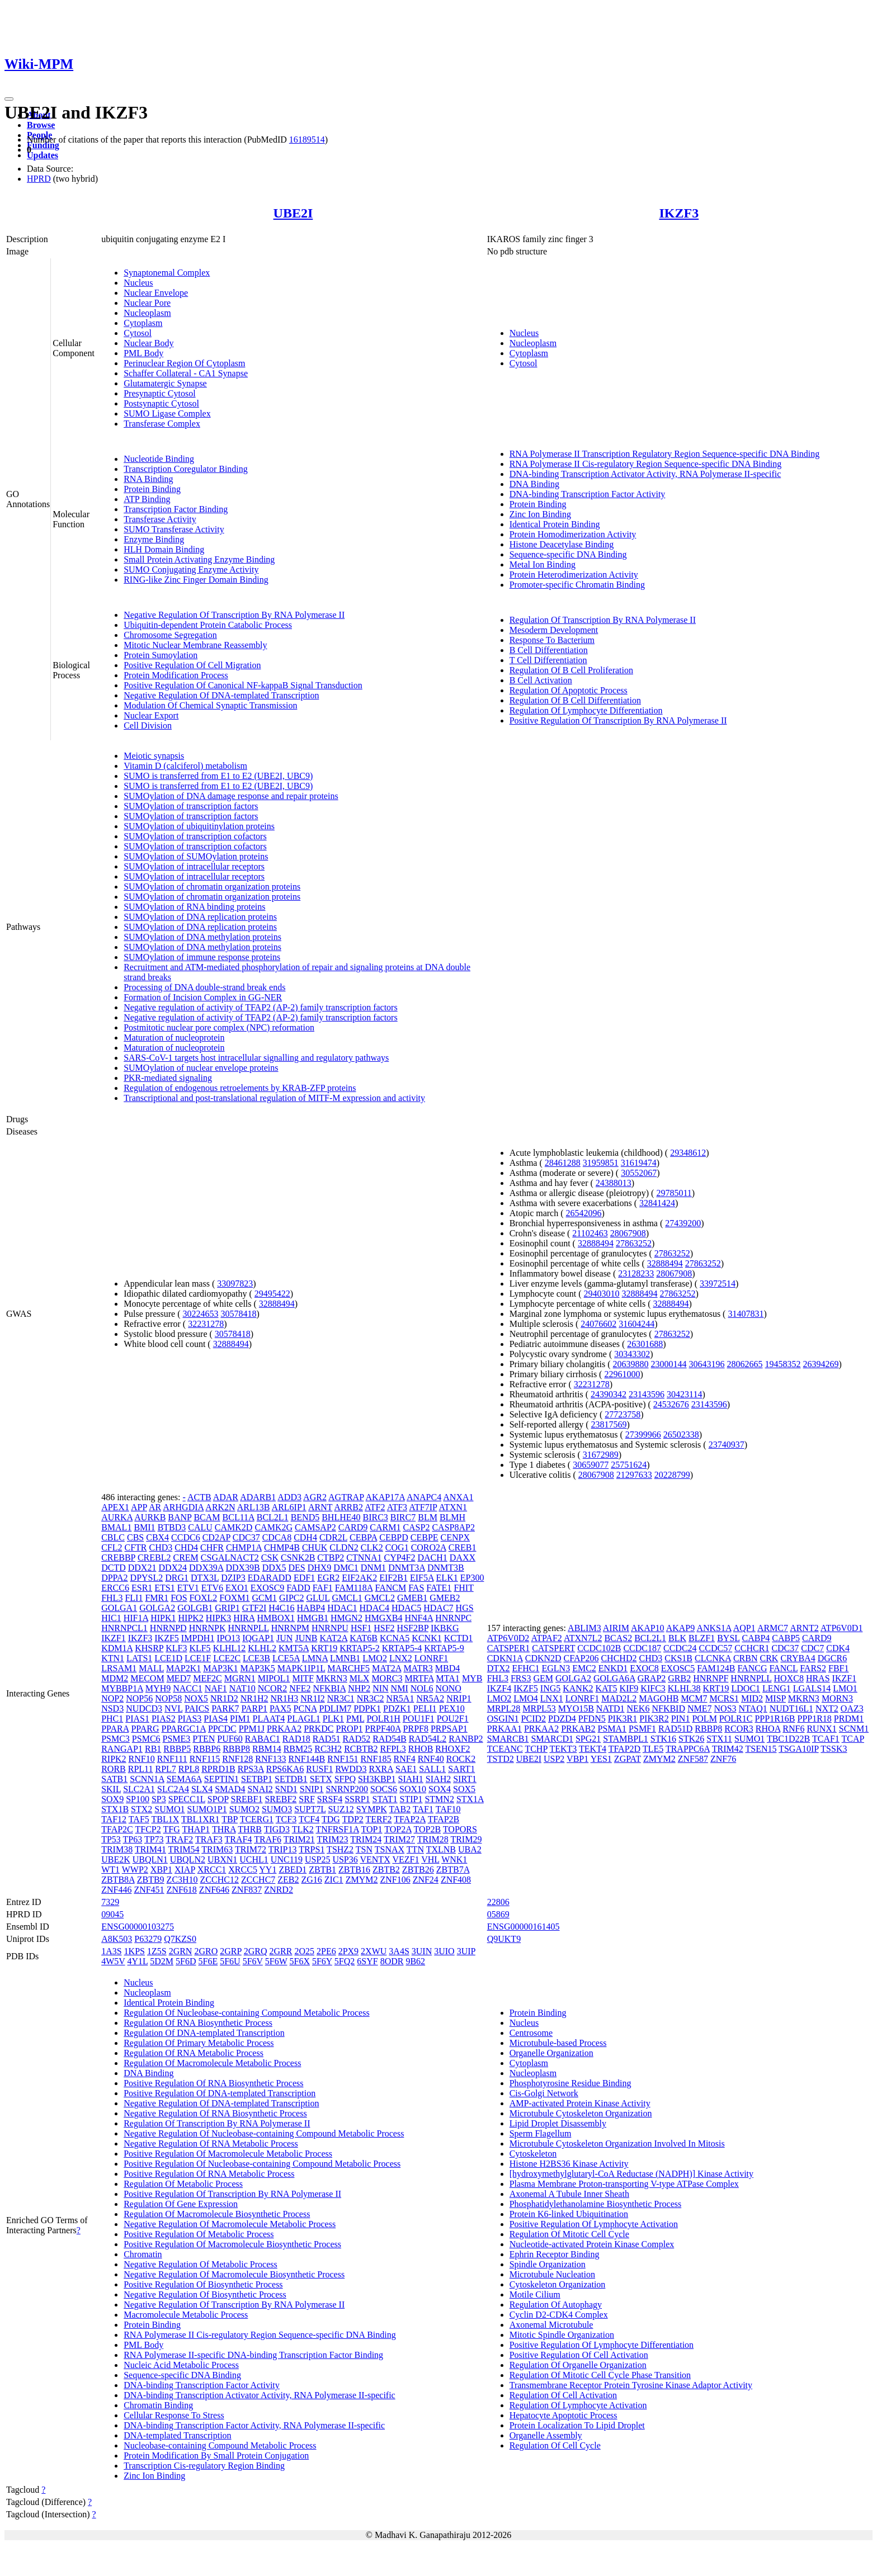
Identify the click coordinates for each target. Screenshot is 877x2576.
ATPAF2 (546, 1638)
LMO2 (374, 1658)
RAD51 (327, 1738)
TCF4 (309, 1819)
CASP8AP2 (453, 1527)
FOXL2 (204, 1598)
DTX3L (205, 1577)
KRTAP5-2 (360, 1648)
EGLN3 (555, 1668)
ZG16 (311, 1879)
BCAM (207, 1517)
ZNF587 (693, 1759)
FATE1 (438, 1587)
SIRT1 (465, 1779)
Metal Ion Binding (543, 564)
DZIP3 (233, 1577)
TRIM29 (466, 1839)
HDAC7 (438, 1608)
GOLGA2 (157, 1608)
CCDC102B (599, 1648)
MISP (775, 1698)
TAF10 (448, 1809)
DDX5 (274, 1567)
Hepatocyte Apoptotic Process (563, 2415)
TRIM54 (184, 1849)
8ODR (392, 1961)
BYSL (728, 1638)
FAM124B (716, 1668)
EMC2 (584, 1668)
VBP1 (577, 1759)
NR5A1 (400, 1698)
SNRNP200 (347, 1789)
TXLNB (441, 1849)
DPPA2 (114, 1577)
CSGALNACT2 (230, 1557)
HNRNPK (207, 1628)
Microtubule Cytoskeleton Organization (581, 2113)
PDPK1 (367, 1708)
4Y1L (138, 1961)
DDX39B (242, 1567)
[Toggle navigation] (8, 99)
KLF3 (176, 1648)
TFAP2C (117, 1829)
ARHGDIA (183, 1507)
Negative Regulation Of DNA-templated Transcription (221, 695)
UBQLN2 (187, 1859)
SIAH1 (410, 1779)
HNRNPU (330, 1628)
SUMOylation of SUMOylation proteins (196, 856)
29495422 (272, 1293)
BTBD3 (172, 1527)
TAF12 (113, 1819)
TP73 (154, 1839)
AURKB (150, 1517)
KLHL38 (684, 1688)
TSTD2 (500, 1759)
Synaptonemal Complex (167, 272)
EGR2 (328, 1577)
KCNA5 (394, 1638)
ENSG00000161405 (523, 1926)
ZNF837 (247, 1889)
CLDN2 (344, 1547)
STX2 (141, 1809)
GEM (543, 1678)
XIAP (185, 1869)
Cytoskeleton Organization (558, 2284)
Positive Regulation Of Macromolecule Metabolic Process (228, 2153)
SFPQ (345, 1779)
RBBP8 (236, 1748)
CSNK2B (298, 1557)
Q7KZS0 (180, 1939)
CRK (769, 1658)
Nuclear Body (148, 343)
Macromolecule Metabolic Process (186, 2314)
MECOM (147, 1678)
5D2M (161, 1961)
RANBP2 (466, 1738)
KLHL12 (229, 1648)
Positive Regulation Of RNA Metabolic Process (209, 2173)
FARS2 (813, 1668)
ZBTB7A (453, 1869)
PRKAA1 (504, 1728)
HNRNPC (453, 1618)
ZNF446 (116, 1889)
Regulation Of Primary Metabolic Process (199, 2043)
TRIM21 (299, 1839)
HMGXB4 (384, 1618)
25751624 (629, 1464)
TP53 (111, 1839)
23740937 (726, 1444)
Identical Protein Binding (555, 524)
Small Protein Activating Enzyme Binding (199, 559)
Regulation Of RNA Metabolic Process (193, 2053)
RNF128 (237, 1759)
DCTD (113, 1567)
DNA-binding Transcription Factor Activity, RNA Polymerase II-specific (254, 2425)
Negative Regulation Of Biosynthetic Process (205, 2294)
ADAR (225, 1497)
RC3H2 (328, 1748)
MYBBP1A (122, 1688)
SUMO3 (277, 1809)
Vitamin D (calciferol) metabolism (185, 766)
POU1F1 (419, 1718)
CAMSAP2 (315, 1527)
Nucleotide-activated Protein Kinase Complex (592, 2244)
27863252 (634, 1243)
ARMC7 (772, 1628)
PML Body (143, 353)
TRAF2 (179, 1839)
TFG (171, 1829)
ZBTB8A (118, 1879)
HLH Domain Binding (164, 549)
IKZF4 (499, 1688)
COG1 (397, 1547)
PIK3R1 (622, 1718)
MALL (151, 1668)
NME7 (699, 1708)
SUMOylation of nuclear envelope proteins (201, 1067)
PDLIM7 (335, 1708)
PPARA (115, 1728)
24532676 (671, 1404)
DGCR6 (832, 1658)
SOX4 (439, 1789)
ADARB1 (258, 1497)
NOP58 (168, 1698)
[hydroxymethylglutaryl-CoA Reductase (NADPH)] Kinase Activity (631, 2173)
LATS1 (139, 1658)
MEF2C (207, 1678)
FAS (416, 1587)
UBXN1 (222, 1859)
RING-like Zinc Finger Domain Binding (196, 579)
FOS (179, 1598)
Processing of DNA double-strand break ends (204, 987)
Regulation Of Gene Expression (181, 2204)
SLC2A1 (139, 1789)
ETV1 (188, 1587)
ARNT (320, 1507)
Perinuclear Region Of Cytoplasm (184, 363)
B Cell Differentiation (549, 650)
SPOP (218, 1799)
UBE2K (115, 1859)
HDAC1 (342, 1608)
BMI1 (144, 1527)
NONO (448, 1688)
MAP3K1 (220, 1668)
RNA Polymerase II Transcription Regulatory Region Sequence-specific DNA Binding (665, 454)
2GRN (180, 1951)
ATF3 (397, 1507)
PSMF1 (642, 1728)
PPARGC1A (184, 1728)
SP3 (159, 1799)
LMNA (315, 1658)
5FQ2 (344, 1961)
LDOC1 (746, 1688)
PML (355, 1718)
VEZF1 (405, 1859)
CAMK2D (234, 1527)
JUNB (306, 1638)
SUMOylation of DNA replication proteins (200, 916)
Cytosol (138, 333)
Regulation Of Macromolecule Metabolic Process (212, 2063)
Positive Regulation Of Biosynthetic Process (203, 2284)
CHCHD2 (618, 1658)
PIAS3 (190, 1718)
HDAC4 (374, 1608)
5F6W (276, 1961)
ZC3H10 (182, 1879)
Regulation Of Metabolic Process (183, 2184)
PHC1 (112, 1718)
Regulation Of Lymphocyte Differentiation (586, 710)
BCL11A (238, 1517)
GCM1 (264, 1598)
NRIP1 (458, 1698)
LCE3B (256, 1658)
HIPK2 (191, 1618)
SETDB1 (291, 1779)
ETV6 (212, 1587)
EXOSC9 (267, 1587)
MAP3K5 (257, 1668)
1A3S (111, 1951)
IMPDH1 (198, 1638)
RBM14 (266, 1748)
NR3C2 (370, 1698)
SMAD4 (230, 1789)
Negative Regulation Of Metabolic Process (200, 2264)
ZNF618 (182, 1889)
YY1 (267, 1869)
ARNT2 (804, 1628)
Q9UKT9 (504, 1939)
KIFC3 (652, 1688)
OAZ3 (852, 1708)
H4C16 (281, 1608)
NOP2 (112, 1698)
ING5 (550, 1688)
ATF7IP (423, 1507)
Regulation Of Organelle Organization (578, 2365)
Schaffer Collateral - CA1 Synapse (186, 373)
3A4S (399, 1951)
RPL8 (188, 1769)
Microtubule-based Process (558, 2043)
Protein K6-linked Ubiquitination (569, 2214)
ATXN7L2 (583, 1638)
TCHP (536, 1748)
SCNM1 (854, 1728)
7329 (110, 1902)
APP (139, 1507)
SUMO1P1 (207, 1809)
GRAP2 (652, 1678)
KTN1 (112, 1658)
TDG (331, 1819)
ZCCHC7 (258, 1879)
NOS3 (725, 1708)
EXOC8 (644, 1668)
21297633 (634, 1475)
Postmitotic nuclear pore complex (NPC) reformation (219, 1027)
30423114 (684, 1394)
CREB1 (463, 1547)
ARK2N (220, 1507)
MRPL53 (539, 1708)
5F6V (253, 1961)
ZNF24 (425, 1879)
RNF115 (205, 1759)
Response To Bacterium (552, 640)
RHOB (420, 1748)
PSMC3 (115, 1738)
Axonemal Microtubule (551, 2324)
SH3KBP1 (377, 1779)
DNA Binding (534, 484)
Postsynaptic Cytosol (161, 403)
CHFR (212, 1547)
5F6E (208, 1961)
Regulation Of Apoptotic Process (569, 690)
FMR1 (156, 1598)
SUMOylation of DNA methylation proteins (202, 937)
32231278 (206, 1324)
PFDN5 (592, 1718)
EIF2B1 (393, 1577)
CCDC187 (642, 1648)
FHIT (463, 1587)
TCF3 (286, 1819)
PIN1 (680, 1718)
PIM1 (240, 1718)
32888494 (277, 1303)
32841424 (657, 1203)
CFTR (136, 1547)
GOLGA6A (614, 1678)
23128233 (636, 1273)
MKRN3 (331, 1678)
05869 (498, 1914)
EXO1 (236, 1587)
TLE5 (653, 1748)
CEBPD (393, 1537)
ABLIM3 (584, 1628)
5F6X (300, 1961)
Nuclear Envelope (156, 292)
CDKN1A (505, 1658)
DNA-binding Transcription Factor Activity (588, 494)
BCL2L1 (273, 1517)
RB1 (153, 1748)
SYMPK (371, 1809)
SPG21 (588, 1738)
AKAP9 (680, 1628)
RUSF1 (319, 1769)
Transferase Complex (162, 423)
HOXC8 (789, 1678)
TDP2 (353, 1819)
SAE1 (406, 1769)
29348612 (688, 1152)
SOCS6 (383, 1789)
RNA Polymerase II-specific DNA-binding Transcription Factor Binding (253, 2355)
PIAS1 (137, 1718)
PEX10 (452, 1708)
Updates (42, 155)
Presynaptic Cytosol (159, 393)
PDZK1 (397, 1708)
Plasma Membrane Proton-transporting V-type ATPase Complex (624, 2184)
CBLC (113, 1537)
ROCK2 (460, 1759)
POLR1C (736, 1718)
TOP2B (427, 1829)
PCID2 (533, 1718)
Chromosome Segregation (170, 635)
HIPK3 (218, 1618)
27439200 (683, 1223)
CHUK (314, 1547)
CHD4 (186, 1547)
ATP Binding (147, 499)
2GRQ (255, 1951)
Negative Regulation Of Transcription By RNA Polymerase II (234, 615)
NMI (399, 1688)
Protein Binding (152, 489)
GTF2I (254, 1608)
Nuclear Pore (147, 303)
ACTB (199, 1497)
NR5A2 (430, 1698)
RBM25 (298, 1748)
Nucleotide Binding (159, 459)
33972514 (717, 1283)
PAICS (197, 1708)
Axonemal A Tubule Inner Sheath (569, 2194)
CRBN (745, 1658)
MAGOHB (658, 1698)
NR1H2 (254, 1698)
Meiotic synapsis (154, 755)
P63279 (148, 1939)
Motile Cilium (535, 2294)
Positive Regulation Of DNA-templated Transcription (219, 2093)
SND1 (286, 1789)
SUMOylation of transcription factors (191, 806)
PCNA (305, 1708)
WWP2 (135, 1869)
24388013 (613, 1183)
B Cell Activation (541, 680)
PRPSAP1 (449, 1728)
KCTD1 (458, 1638)
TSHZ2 (340, 1849)
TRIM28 (433, 1839)
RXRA (381, 1769)
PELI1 (425, 1708)
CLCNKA (713, 1658)
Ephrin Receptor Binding (555, 2254)
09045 (112, 1914)
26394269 (821, 1364)
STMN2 (439, 1799)
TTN (415, 1849)
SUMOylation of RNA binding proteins (194, 906)
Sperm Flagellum (541, 2133)
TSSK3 (834, 1748)
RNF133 (270, 1759)
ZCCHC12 (219, 1879)
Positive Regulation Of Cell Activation (579, 2355)
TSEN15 (760, 1748)
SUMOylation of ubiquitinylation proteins (199, 826)
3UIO (444, 1951)
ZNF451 (149, 1889)
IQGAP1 (258, 1638)
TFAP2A (410, 1819)
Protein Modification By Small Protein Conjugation (216, 2455)
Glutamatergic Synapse (165, 383)
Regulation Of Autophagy (556, 2304)
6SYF (367, 1961)
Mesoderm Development (554, 630)
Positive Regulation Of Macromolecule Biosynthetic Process (232, 2244)
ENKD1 (613, 1668)
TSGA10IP (798, 1748)
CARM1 (385, 1527)
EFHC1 (526, 1668)
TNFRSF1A (337, 1829)
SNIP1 (312, 1789)
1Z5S (157, 1951)
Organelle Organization (551, 2053)
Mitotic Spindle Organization (562, 2334)
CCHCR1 (751, 1648)
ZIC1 (333, 1879)
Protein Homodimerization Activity (573, 534)
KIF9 (629, 1688)
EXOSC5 (678, 1668)
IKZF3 (679, 213)
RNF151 (342, 1759)
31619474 (639, 1163)
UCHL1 (253, 1859)
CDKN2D (543, 1658)
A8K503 (116, 1939)
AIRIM (616, 1628)
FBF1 (838, 1668)
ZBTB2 (386, 1869)
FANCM (390, 1587)
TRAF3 (209, 1839)
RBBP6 (206, 1748)
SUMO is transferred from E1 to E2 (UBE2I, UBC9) (218, 776)
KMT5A (294, 1648)
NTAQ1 (753, 1708)
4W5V (113, 1961)
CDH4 (305, 1537)
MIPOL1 (274, 1678)
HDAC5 (406, 1608)
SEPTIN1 (221, 1779)
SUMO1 (169, 1809)
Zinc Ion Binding (540, 514)
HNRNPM (290, 1628)
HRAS (818, 1678)
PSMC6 (146, 1738)
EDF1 (304, 1577)
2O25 (304, 1951)
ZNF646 (214, 1889)
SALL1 (432, 1769)
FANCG (752, 1668)
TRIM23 (332, 1839)
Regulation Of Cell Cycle (555, 2445)
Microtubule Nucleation (552, 2274)
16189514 (307, 139)
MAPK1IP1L (301, 1668)
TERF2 (379, 1819)
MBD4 (447, 1668)
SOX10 (412, 1789)
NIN (380, 1688)
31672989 (601, 1454)
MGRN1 (240, 1678)
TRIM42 (727, 1748)
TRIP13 (282, 1849)
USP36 (344, 1859)
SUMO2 (244, 1809)
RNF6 (793, 1728)
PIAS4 (216, 1718)
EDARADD (269, 1577)
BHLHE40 (341, 1517)
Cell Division (148, 725)
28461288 (563, 1163)
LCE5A (286, 1658)
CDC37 (246, 1537)
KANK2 (578, 1688)
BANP (179, 1517)
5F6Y (322, 1961)
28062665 (745, 1364)
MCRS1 (724, 1698)
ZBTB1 (322, 1869)
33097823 (235, 1283)
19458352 (783, 1364)
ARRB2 (348, 1507)
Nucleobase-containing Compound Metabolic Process (220, 2445)
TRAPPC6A (688, 1748)
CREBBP (118, 1557)
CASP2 (416, 1527)
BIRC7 (403, 1517)
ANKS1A (713, 1628)
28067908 (628, 1233)
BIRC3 (375, 1517)
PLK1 (333, 1718)
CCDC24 (680, 1648)
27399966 (643, 1434)
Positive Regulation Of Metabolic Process (199, 2234)
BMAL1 (116, 1527)
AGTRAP (346, 1497)
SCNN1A (147, 1779)
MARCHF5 (348, 1668)
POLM (704, 1718)
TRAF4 (238, 1839)
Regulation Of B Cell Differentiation (575, 700)
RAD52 (356, 1738)
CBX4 (157, 1537)
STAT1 (385, 1799)
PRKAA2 (284, 1728)
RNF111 (172, 1759)
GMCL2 (380, 1598)
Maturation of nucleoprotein (174, 1037)
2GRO (206, 1951)
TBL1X (166, 1819)
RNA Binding (148, 479)
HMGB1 (312, 1618)
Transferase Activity (160, 519)
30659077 (591, 1464)
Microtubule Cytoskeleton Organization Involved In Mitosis (617, 2143)
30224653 (200, 1313)
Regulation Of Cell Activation (563, 2395)
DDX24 (172, 1567)
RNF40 (431, 1759)
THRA (224, 1829)
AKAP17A (385, 1497)
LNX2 (400, 1658)
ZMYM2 (362, 1879)
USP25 (317, 1859)
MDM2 (114, 1678)
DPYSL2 (146, 1577)
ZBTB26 (418, 1869)
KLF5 (199, 1648)
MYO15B (576, 1708)
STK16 (663, 1738)
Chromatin (143, 2254)
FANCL (783, 1668)
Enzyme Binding (154, 539)
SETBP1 (256, 1779)
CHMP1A (244, 1547)
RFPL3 (393, 1748)
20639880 (631, 1364)
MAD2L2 (618, 1698)
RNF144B (306, 1759)
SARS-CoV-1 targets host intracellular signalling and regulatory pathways (256, 1057)
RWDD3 (350, 1769)
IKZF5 (166, 1638)
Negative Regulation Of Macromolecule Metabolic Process (230, 2224)
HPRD (39, 178)
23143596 (646, 1394)
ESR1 (141, 1587)
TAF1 (423, 1809)
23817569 (609, 1424)
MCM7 (694, 1698)
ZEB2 (288, 1879)
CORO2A (428, 1547)
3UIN (422, 1951)
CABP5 (786, 1638)
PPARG (145, 1728)
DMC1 (345, 1567)
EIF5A (422, 1577)
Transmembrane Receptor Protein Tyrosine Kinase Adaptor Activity (631, 2385)
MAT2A (386, 1668)
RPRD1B (218, 1769)
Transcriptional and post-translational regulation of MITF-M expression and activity (274, 1098)
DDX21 (142, 1567)
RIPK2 (113, 1759)
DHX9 (320, 1567)
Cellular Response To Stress (174, 2415)
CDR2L (333, 1537)
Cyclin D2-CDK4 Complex (559, 2314)
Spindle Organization (548, 2264)
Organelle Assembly (546, 2435)
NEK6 (638, 1708)
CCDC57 (716, 1648)
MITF (303, 1678)
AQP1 (744, 1628)
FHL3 (111, 1598)
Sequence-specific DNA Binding (568, 554)
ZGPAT (627, 1759)
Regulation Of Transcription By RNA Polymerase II (603, 620)
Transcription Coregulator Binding (186, 469)
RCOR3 (738, 1728)
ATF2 (375, 1507)
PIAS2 (164, 1718)
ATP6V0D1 (842, 1628)
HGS (465, 1608)
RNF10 (142, 1759)
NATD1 (610, 1708)
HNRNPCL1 (124, 1628)
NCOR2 (272, 1688)
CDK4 (838, 1648)
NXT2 (826, 1708)
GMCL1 (347, 1598)
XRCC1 (212, 1869)
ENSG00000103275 (137, 1926)
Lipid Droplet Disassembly (558, 2123)
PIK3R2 (653, 1718)
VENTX (375, 1859)
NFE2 (299, 1688)
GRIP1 (227, 1608)
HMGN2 (346, 1618)
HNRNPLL (248, 1628)
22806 (498, 1902)
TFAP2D (625, 1748)
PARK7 (225, 1708)
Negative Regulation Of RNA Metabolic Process (211, 2143)
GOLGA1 (119, 1608)
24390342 (608, 1394)
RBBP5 (177, 1748)
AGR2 (315, 1497)
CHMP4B (282, 1547)
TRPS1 (311, 1849)
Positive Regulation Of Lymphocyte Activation (594, 2224)
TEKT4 (592, 1748)
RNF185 (375, 1759)
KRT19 (324, 1648)
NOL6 (422, 1688)
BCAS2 (618, 1638)
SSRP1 (357, 1799)
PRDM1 (849, 1718)
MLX (360, 1678)
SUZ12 (340, 1809)
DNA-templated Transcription (177, 2435)
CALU (200, 1527)
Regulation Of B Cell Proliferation (571, 670)
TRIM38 (117, 1849)
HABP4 (311, 1608)
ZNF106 (395, 1879)
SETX (321, 1779)
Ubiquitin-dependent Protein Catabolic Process (208, 625)
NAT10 (242, 1688)
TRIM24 (365, 1839)
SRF (306, 1799)
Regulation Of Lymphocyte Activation (578, 2405)
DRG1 (176, 1577)
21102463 (589, 1233)
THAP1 (196, 1829)
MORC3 (386, 1678)
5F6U (230, 1961)
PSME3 (177, 1738)
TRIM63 (217, 1849)
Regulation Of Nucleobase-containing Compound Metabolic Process (246, 2012)
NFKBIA (329, 1688)
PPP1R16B (775, 1718)
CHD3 (161, 1547)
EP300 (472, 1577)
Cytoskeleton (533, 2153)
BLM (427, 1517)
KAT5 (606, 1688)
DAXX (462, 1557)
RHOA (768, 1728)
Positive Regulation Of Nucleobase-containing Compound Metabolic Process (262, 2163)
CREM (185, 1557)
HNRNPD (168, 1628)
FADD (298, 1587)
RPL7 (165, 1769)
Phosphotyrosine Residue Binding (570, 2083)
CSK (270, 1557)
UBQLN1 (150, 1859)
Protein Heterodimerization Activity (574, 574)
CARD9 (352, 1527)
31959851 (601, 1163)
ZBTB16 (354, 1869)
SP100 (137, 1799)
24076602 (598, 1324)
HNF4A (418, 1618)
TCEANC (505, 1748)
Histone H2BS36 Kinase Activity (569, 2163)
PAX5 (280, 1708)
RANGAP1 (122, 1748)
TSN (364, 1849)
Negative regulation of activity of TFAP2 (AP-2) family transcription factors (261, 1007)
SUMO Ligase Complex (167, 413)
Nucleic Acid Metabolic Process (181, 2365)
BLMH (452, 1517)
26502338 (681, 1434)
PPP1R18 (814, 1718)
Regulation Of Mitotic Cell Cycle (569, 2234)
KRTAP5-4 (402, 1648)
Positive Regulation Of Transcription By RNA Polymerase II (618, 720)
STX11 (719, 1738)
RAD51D (675, 1728)
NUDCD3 (144, 1708)
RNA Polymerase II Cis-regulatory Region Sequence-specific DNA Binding (646, 464)
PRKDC (318, 1728)
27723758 (622, 1414)
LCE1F (198, 1658)
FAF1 (323, 1587)
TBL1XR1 (200, 1819)
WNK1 (454, 1859)
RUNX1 (821, 1728)
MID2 (752, 1698)
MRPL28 (504, 1708)
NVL (173, 1708)
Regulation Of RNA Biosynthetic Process (198, 2022)
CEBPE (424, 1537)
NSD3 (112, 1708)
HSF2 (384, 1628)
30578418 (238, 1313)
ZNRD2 (278, 1889)
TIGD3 (277, 1829)
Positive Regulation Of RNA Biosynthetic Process (213, 2083)
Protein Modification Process (176, 675)
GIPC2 (291, 1598)
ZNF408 (456, 1879)
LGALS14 (812, 1688)
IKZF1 (113, 1638)
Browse (41, 125)
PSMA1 (612, 1728)
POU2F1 (453, 1718)
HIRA (243, 1618)
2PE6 (326, 1951)
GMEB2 (445, 1598)
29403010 (602, 1293)
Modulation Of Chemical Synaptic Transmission (210, 705)
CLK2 (372, 1547)
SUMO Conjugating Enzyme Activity (191, 569)
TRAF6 (267, 1839)
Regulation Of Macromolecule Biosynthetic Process (217, 2214)
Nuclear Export (151, 715)
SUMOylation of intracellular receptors (194, 866)
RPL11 (140, 1769)
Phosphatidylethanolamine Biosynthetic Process (596, 2204)
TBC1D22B (788, 1738)
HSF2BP (412, 1628)
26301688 (645, 1344)
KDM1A (117, 1648)
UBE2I (293, 213)
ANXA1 (458, 1497)
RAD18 (296, 1738)
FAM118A (354, 1587)
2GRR (281, 1951)
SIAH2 (438, 1779)
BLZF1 (702, 1638)
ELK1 (447, 1577)
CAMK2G (273, 1527)
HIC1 (111, 1618)
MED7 (179, 1678)
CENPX (455, 1537)
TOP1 (372, 1829)
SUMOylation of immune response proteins (202, 957)
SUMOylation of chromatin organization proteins (212, 886)
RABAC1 (262, 1738)
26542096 (584, 1213)
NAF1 (216, 1688)
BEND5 (305, 1517)
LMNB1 (345, 1658)
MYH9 (158, 1688)
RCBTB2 (361, 1748)
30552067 (639, 1173)
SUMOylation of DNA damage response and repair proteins (231, 796)
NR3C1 (341, 1698)
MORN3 (837, 1698)
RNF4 (405, 1759)
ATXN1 (452, 1507)
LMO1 (845, 1688)
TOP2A (398, 1829)
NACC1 (187, 1688)
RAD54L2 (428, 1738)
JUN (284, 1638)
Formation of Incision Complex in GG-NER (203, 997)
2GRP (231, 1951)
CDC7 (812, 1648)
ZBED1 (293, 1869)
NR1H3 (284, 1698)
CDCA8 (276, 1537)
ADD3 (289, 1497)
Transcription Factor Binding (176, 509)
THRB (250, 1829)
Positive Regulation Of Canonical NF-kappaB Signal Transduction (243, 685)
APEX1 (115, 1507)
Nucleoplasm (147, 313)
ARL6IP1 (289, 1507)
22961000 (622, 1374)
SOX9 (112, 1799)
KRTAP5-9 (444, 1648)
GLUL (317, 1598)
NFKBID (668, 1708)
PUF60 (229, 1738)
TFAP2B (444, 1819)
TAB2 (400, 1809)
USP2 (554, 1759)
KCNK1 (426, 1638)
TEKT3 (563, 1748)
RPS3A (251, 1769)
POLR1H (383, 1718)
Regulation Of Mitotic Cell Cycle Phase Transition (600, 2375)
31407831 (745, 1313)
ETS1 (164, 1587)
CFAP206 (581, 1658)
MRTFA (419, 1678)
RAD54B (389, 1738)
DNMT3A (406, 1567)
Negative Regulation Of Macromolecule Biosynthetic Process (234, 2274)
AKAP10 (647, 1628)
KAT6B (364, 1638)
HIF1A (136, 1618)
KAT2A (333, 1638)
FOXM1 (234, 1598)
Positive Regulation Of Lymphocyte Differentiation (602, 2345)
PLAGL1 (303, 1718)
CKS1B (678, 1658)
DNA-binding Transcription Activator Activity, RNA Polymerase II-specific (645, 474)
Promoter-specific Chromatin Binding (577, 584)
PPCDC (222, 1728)
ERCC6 (115, 1587)
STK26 (691, 1738)
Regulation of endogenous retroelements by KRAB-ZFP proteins (240, 1088)
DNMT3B (445, 1567)
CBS (135, 1537)
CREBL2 (154, 1557)
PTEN (203, 1738)
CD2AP (216, 1537)
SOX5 (464, 1789)
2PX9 (348, 1951)
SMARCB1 (508, 1738)
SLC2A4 (173, 1789)
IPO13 (228, 1638)
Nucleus (138, 282)
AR (155, 1507)
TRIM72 (250, 1849)
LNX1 (551, 1698)
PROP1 (349, 1728)
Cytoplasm (143, 323)
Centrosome (531, 2033)
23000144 (669, 1364)
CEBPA (363, 1537)
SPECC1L (186, 1799)
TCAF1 (826, 1738)
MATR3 (417, 1668)
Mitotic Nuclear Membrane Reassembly (195, 645)
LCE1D (168, 1658)
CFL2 (111, 1547)
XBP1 (161, 1869)
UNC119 (287, 1859)
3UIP (466, 1951)
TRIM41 (150, 1849)
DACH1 (432, 1557)
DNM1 (373, 1567)
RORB (113, 1769)
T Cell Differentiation (548, 660)
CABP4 (756, 1638)
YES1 (601, 1759)
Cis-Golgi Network (544, 2093)
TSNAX (389, 1849)
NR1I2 (312, 1698)
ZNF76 (723, 1759)
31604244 (636, 1324)
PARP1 (254, 1708)
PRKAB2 (578, 1728)
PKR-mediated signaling (168, 1078)
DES (296, 1567)
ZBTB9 (150, 1879)
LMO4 (525, 1698)
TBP (229, 1819)
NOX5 (196, 1698)
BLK (677, 1638)
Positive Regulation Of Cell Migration (192, 665)
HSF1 (361, 1628)
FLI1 (134, 1598)
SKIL (111, 1789)
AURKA (117, 1517)
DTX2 (498, 1668)
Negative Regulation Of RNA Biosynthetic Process (215, 2113)
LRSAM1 (118, 1668)
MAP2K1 (183, 1668)
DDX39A (206, 1567)
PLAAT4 (268, 1718)
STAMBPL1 (625, 1738)
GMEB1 (412, 1598)
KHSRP (149, 1648)
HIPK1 (163, 1618)
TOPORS (460, 1829)
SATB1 (114, 1779)
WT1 (110, 1869)
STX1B (115, 1809)
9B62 (415, 1961)
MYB (472, 1678)
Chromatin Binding (158, 2405)
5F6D (186, 1961)
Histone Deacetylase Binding (562, 544)
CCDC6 (185, 1537)
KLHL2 (262, 1648)
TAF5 (139, 1819)
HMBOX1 (276, 1618)
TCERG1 (257, 1819)
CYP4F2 (399, 1557)
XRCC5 (242, 1869)
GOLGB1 (195, 1608)
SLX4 (202, 1789)
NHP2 (359, 1688)
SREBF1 (247, 1799)
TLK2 (303, 1829)
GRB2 (679, 1678)
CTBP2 (330, 1557)
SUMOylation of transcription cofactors (195, 836)
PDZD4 (562, 1718)
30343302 (632, 1354)
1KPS (134, 1951)
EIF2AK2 (359, 1577)
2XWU (373, 1951)
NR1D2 (224, 1698)
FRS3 (521, 1678)
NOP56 (139, 1698)
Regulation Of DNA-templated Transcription (204, 2033)
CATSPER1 (508, 1648)
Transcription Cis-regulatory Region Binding (204, 2465)
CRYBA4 (797, 1658)
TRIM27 (399, 1839)
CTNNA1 (363, 1557)
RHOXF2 (452, 1748)
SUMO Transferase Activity (174, 529)
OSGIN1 (503, 1718)
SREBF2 (280, 1799)
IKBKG (445, 1628)
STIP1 (411, 1799)
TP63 (133, 1839)
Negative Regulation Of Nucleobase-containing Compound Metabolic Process (264, 2133)
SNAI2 (259, 1789)
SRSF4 (329, 1799)
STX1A (470, 1799)
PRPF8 (415, 1728)
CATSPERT (553, 1648)
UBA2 (470, 1849)
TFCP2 (148, 1829)
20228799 (672, 1475)
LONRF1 (431, 1658)
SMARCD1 (552, 1738)
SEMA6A (184, 1779)
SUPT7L (310, 1809)
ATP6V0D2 (508, 1638)
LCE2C (227, 1658)
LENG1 (776, 1688)
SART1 (461, 1769)
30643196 (707, 1364)
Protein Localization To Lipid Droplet (577, 2425)
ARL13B (253, 1507)
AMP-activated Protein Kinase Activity (580, 2103)
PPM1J (252, 1728)
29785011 (673, 1193)
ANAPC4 (424, 1497)
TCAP (853, 1738)
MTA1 (448, 1678)
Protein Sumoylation (160, 655)
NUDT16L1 (791, 1708)
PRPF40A (383, 1728)
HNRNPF (710, 1678)
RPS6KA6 (285, 1769)
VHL (430, 1859)
